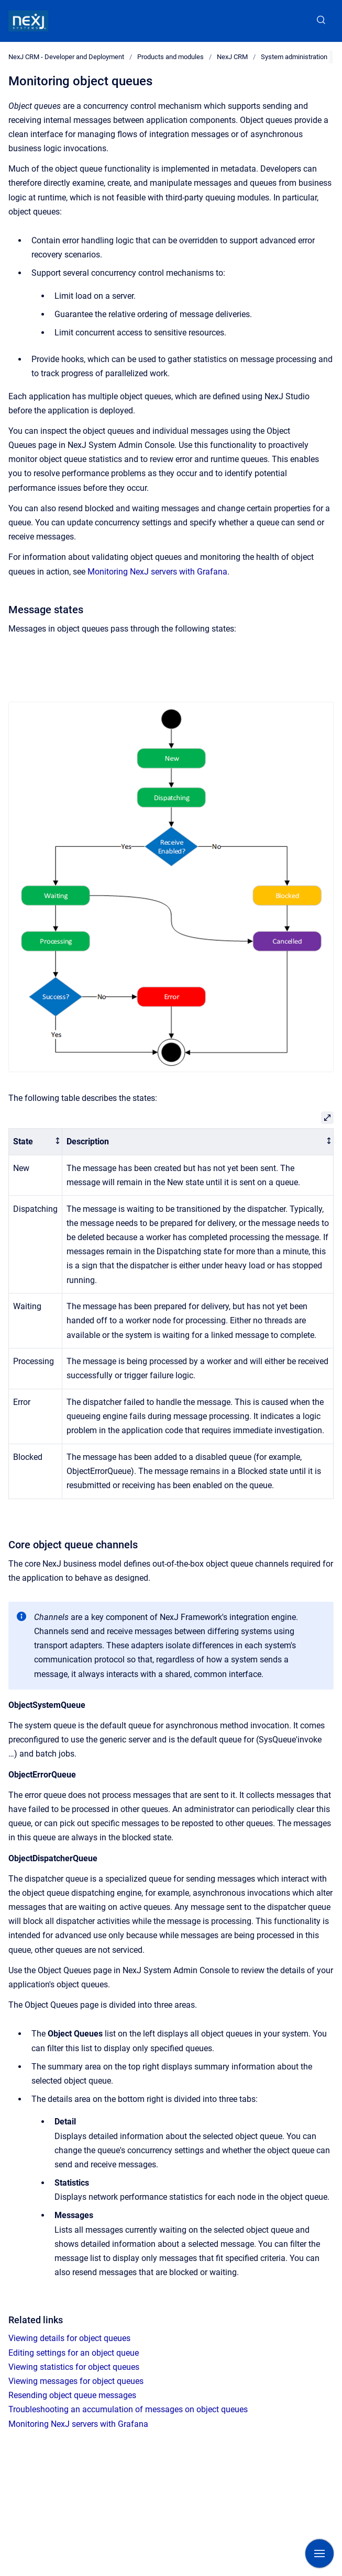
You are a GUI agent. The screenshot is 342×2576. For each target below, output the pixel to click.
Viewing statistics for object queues (73, 2367)
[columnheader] (35, 1142)
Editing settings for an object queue (73, 2353)
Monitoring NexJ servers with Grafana (157, 572)
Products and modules (170, 57)
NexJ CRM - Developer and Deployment (66, 57)
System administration (294, 57)
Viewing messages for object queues (76, 2381)
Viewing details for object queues (69, 2338)
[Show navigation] (319, 2553)
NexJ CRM (232, 57)
